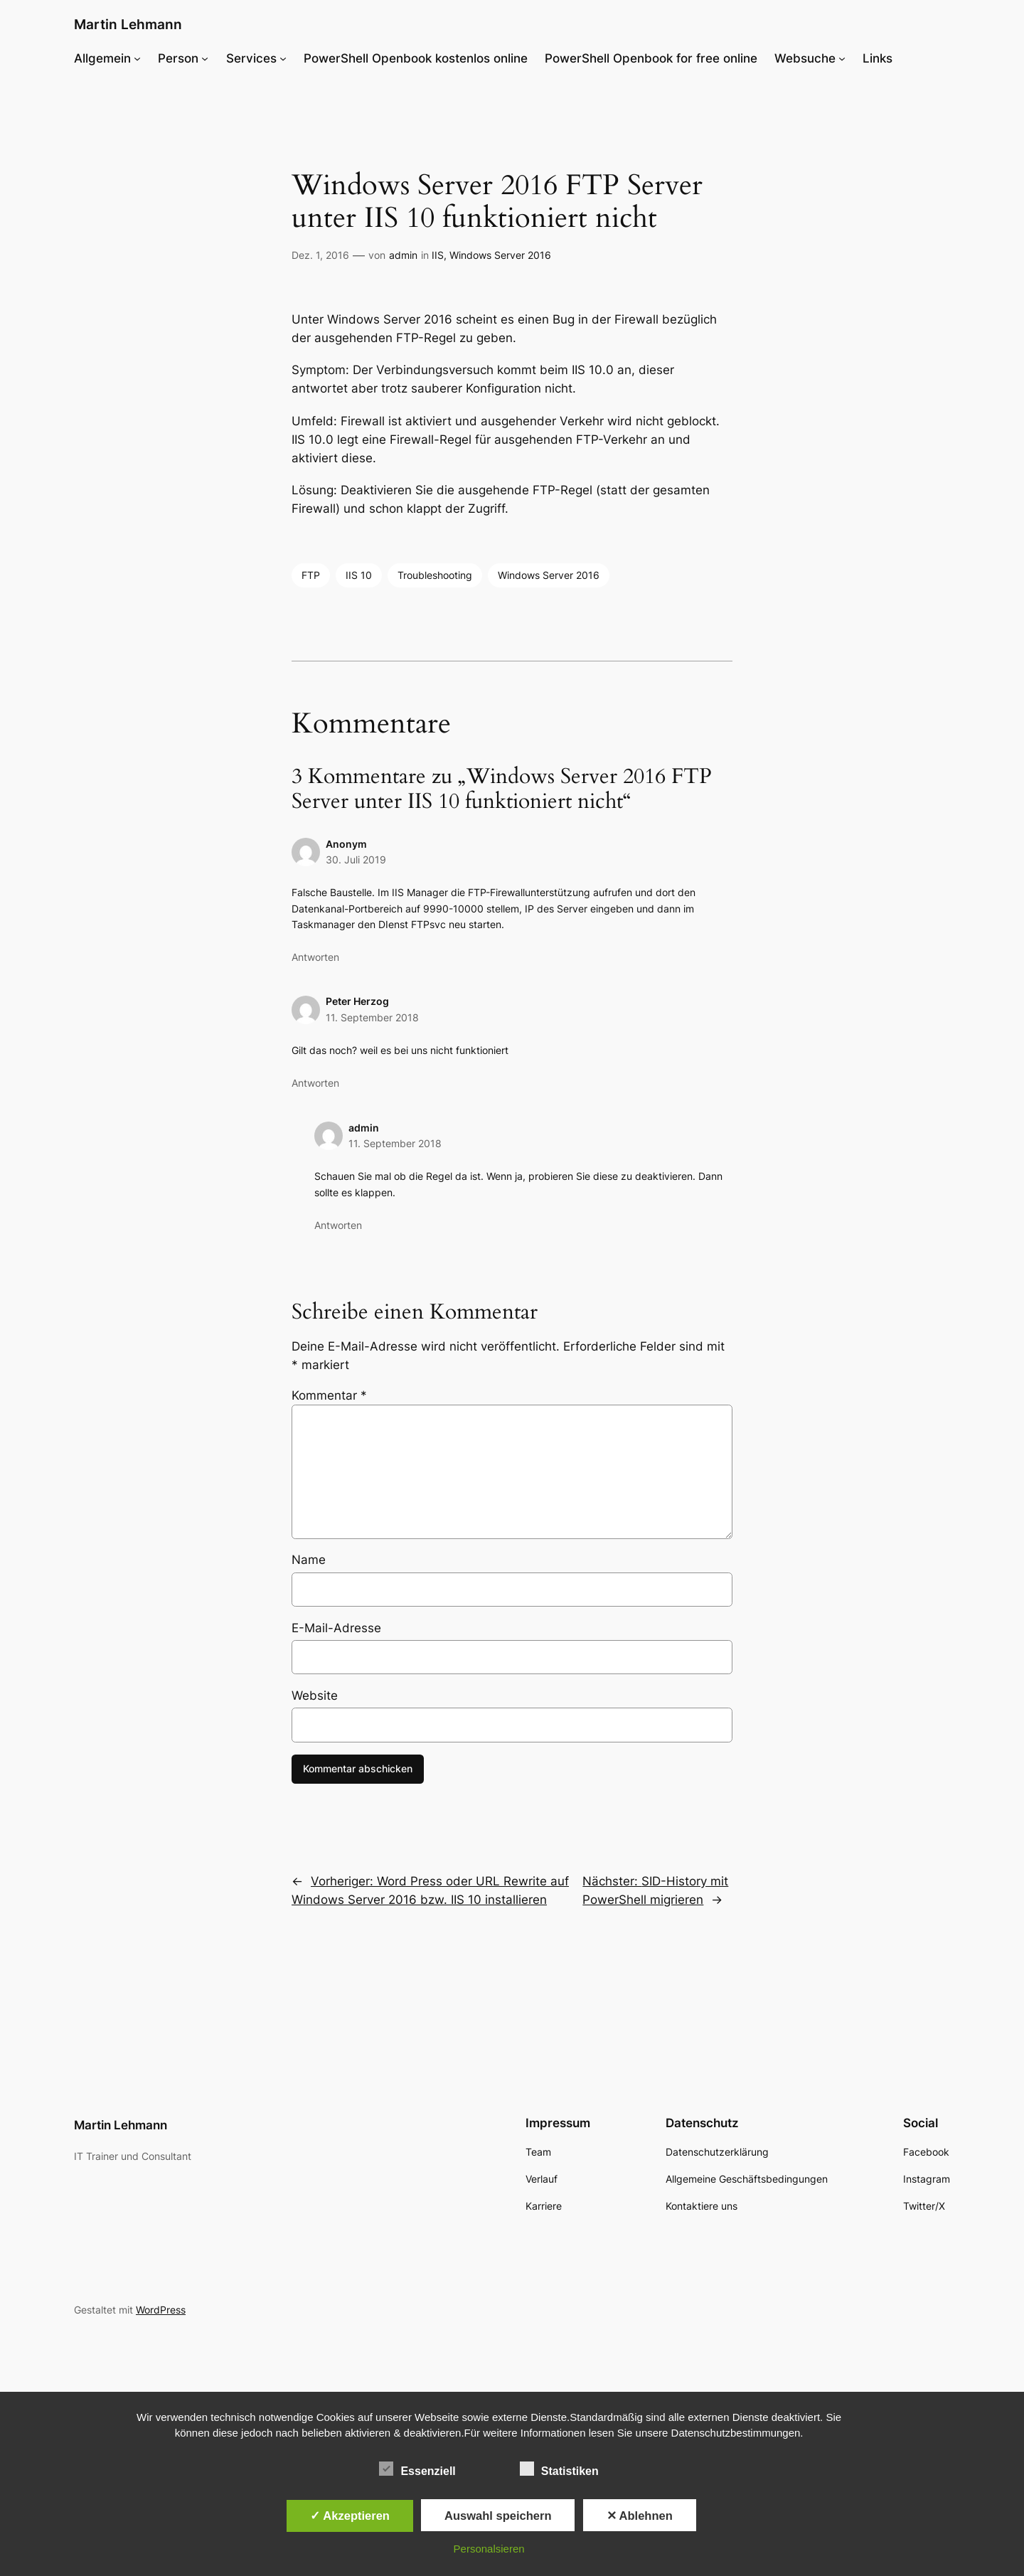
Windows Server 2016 (500, 255)
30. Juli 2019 (356, 859)
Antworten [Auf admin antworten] (338, 1225)
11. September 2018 (372, 1017)
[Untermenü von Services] (283, 58)
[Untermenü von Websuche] (842, 58)
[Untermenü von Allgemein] (137, 58)
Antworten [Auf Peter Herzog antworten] (315, 1083)
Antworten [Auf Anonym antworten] (315, 957)
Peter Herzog (357, 1001)
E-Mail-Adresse (336, 1628)
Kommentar (329, 1395)
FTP (311, 575)
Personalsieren (489, 2549)
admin (403, 255)
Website (315, 1695)
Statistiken (559, 2469)
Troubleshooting (435, 575)
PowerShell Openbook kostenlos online (416, 58)
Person (178, 58)
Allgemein (102, 58)
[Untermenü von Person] (204, 58)
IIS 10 (359, 575)
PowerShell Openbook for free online (651, 58)
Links (877, 58)
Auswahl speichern (497, 2515)
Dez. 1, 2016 (320, 255)
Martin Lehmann (128, 24)
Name (309, 1560)
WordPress (161, 2310)
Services (251, 58)
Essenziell (417, 2469)
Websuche (805, 58)
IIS (438, 255)
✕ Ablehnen (640, 2515)
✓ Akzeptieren (350, 2515)
